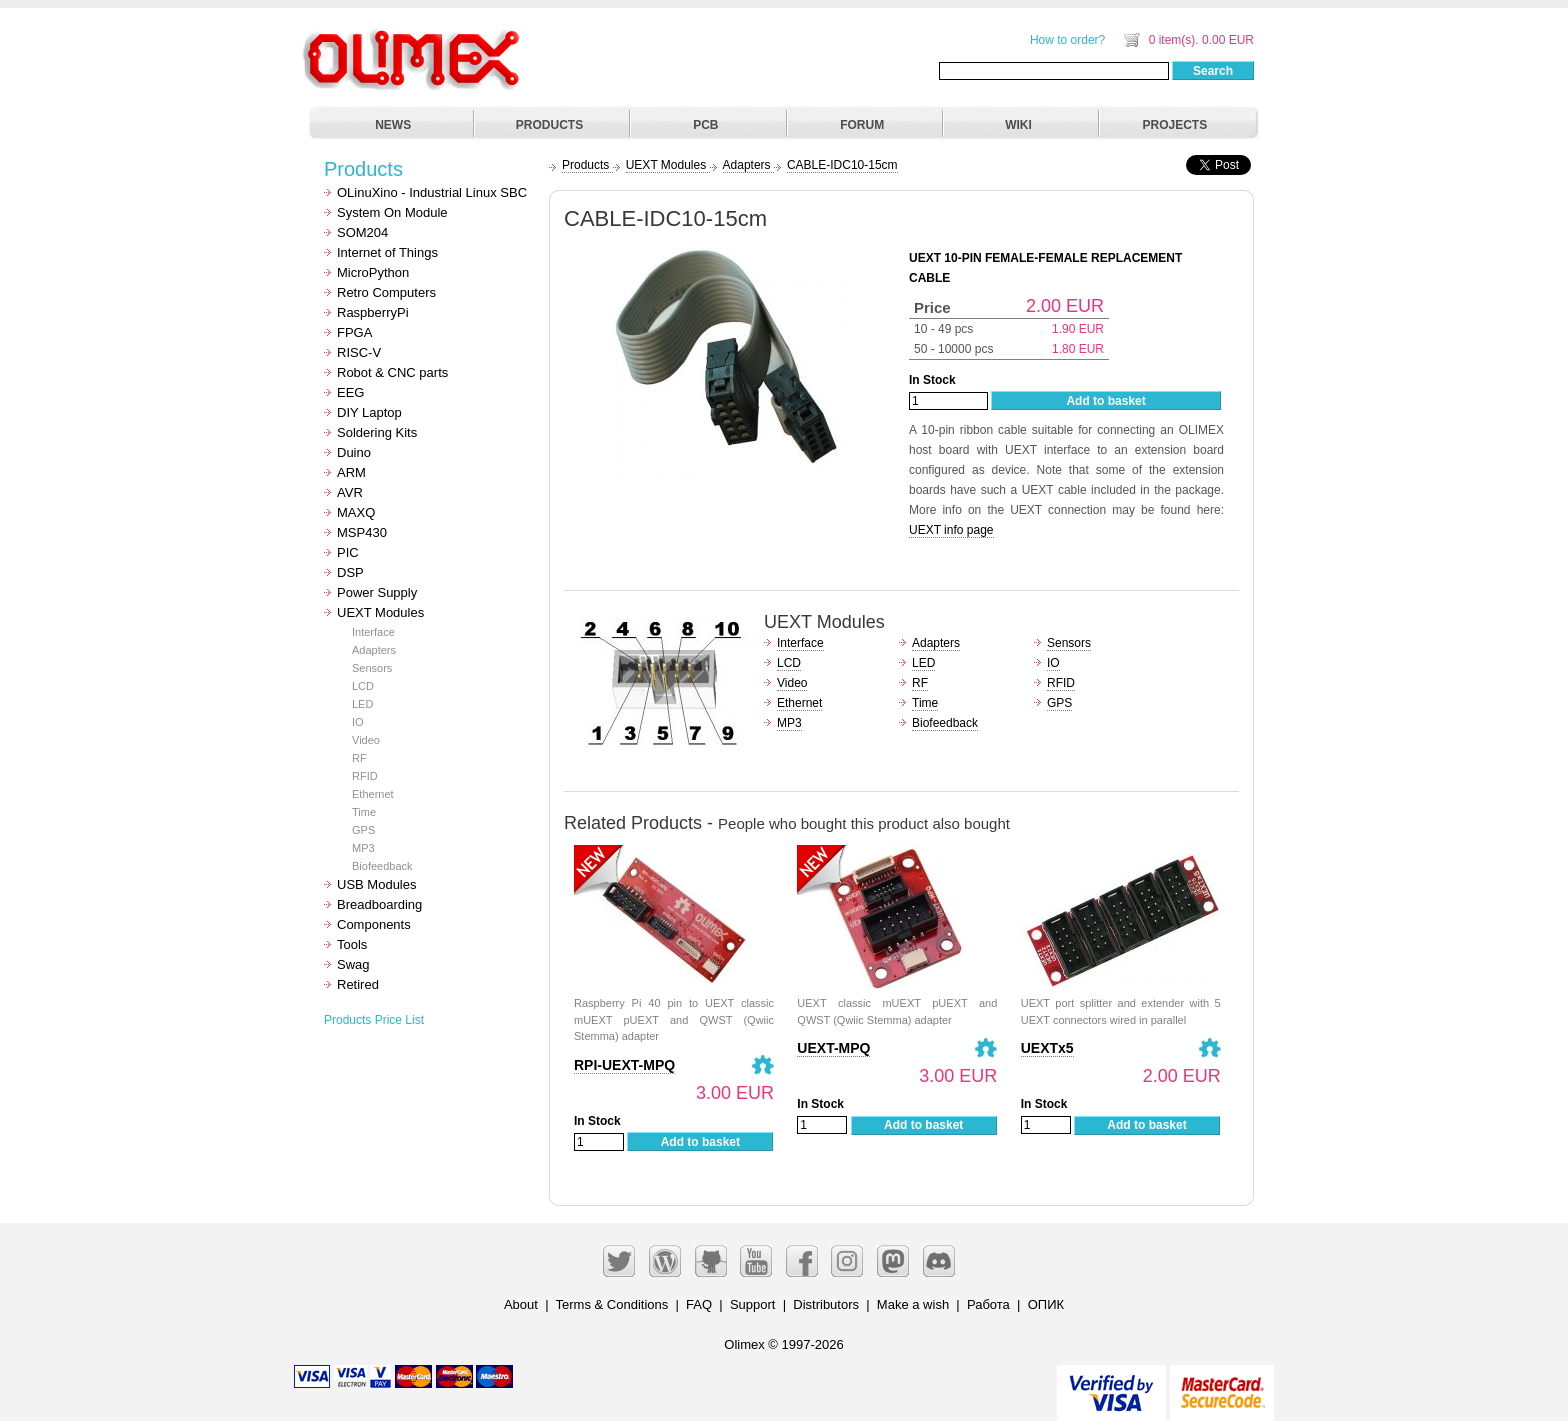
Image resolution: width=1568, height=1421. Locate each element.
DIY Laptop (369, 412)
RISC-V (359, 352)
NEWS (393, 125)
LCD (363, 686)
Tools (352, 944)
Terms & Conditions (612, 1304)
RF (359, 758)
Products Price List (374, 1020)
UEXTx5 (1047, 1048)
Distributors (826, 1304)
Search (1213, 71)
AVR (350, 492)
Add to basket (1105, 401)
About (521, 1304)
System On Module (392, 212)
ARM (351, 472)
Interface (373, 632)
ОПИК (1046, 1304)
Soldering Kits (377, 432)
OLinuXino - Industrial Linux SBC (432, 192)
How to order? (1067, 40)
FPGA (354, 332)
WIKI (1018, 125)
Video (366, 740)
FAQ (699, 1304)
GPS (363, 830)
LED (362, 704)
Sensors (372, 668)
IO (358, 722)
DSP (350, 572)
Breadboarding (379, 904)
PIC (348, 552)
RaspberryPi (373, 312)
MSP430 (362, 532)
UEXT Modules (380, 612)
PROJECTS (1175, 125)
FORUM (862, 125)
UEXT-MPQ (833, 1048)
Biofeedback (382, 866)
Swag (353, 964)
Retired (358, 984)
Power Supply (377, 592)
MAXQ (356, 512)
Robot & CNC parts (392, 372)
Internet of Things (387, 252)
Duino (354, 452)
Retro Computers (386, 292)
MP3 (363, 848)
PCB (705, 125)
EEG (350, 392)
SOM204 (362, 232)
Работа (988, 1304)
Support (753, 1304)
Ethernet (373, 794)
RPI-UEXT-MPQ (624, 1065)
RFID (365, 776)
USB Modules (376, 884)
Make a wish (913, 1304)
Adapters (374, 650)
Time (364, 812)
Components (374, 924)
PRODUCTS (549, 125)
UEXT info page (951, 530)
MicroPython (373, 272)
